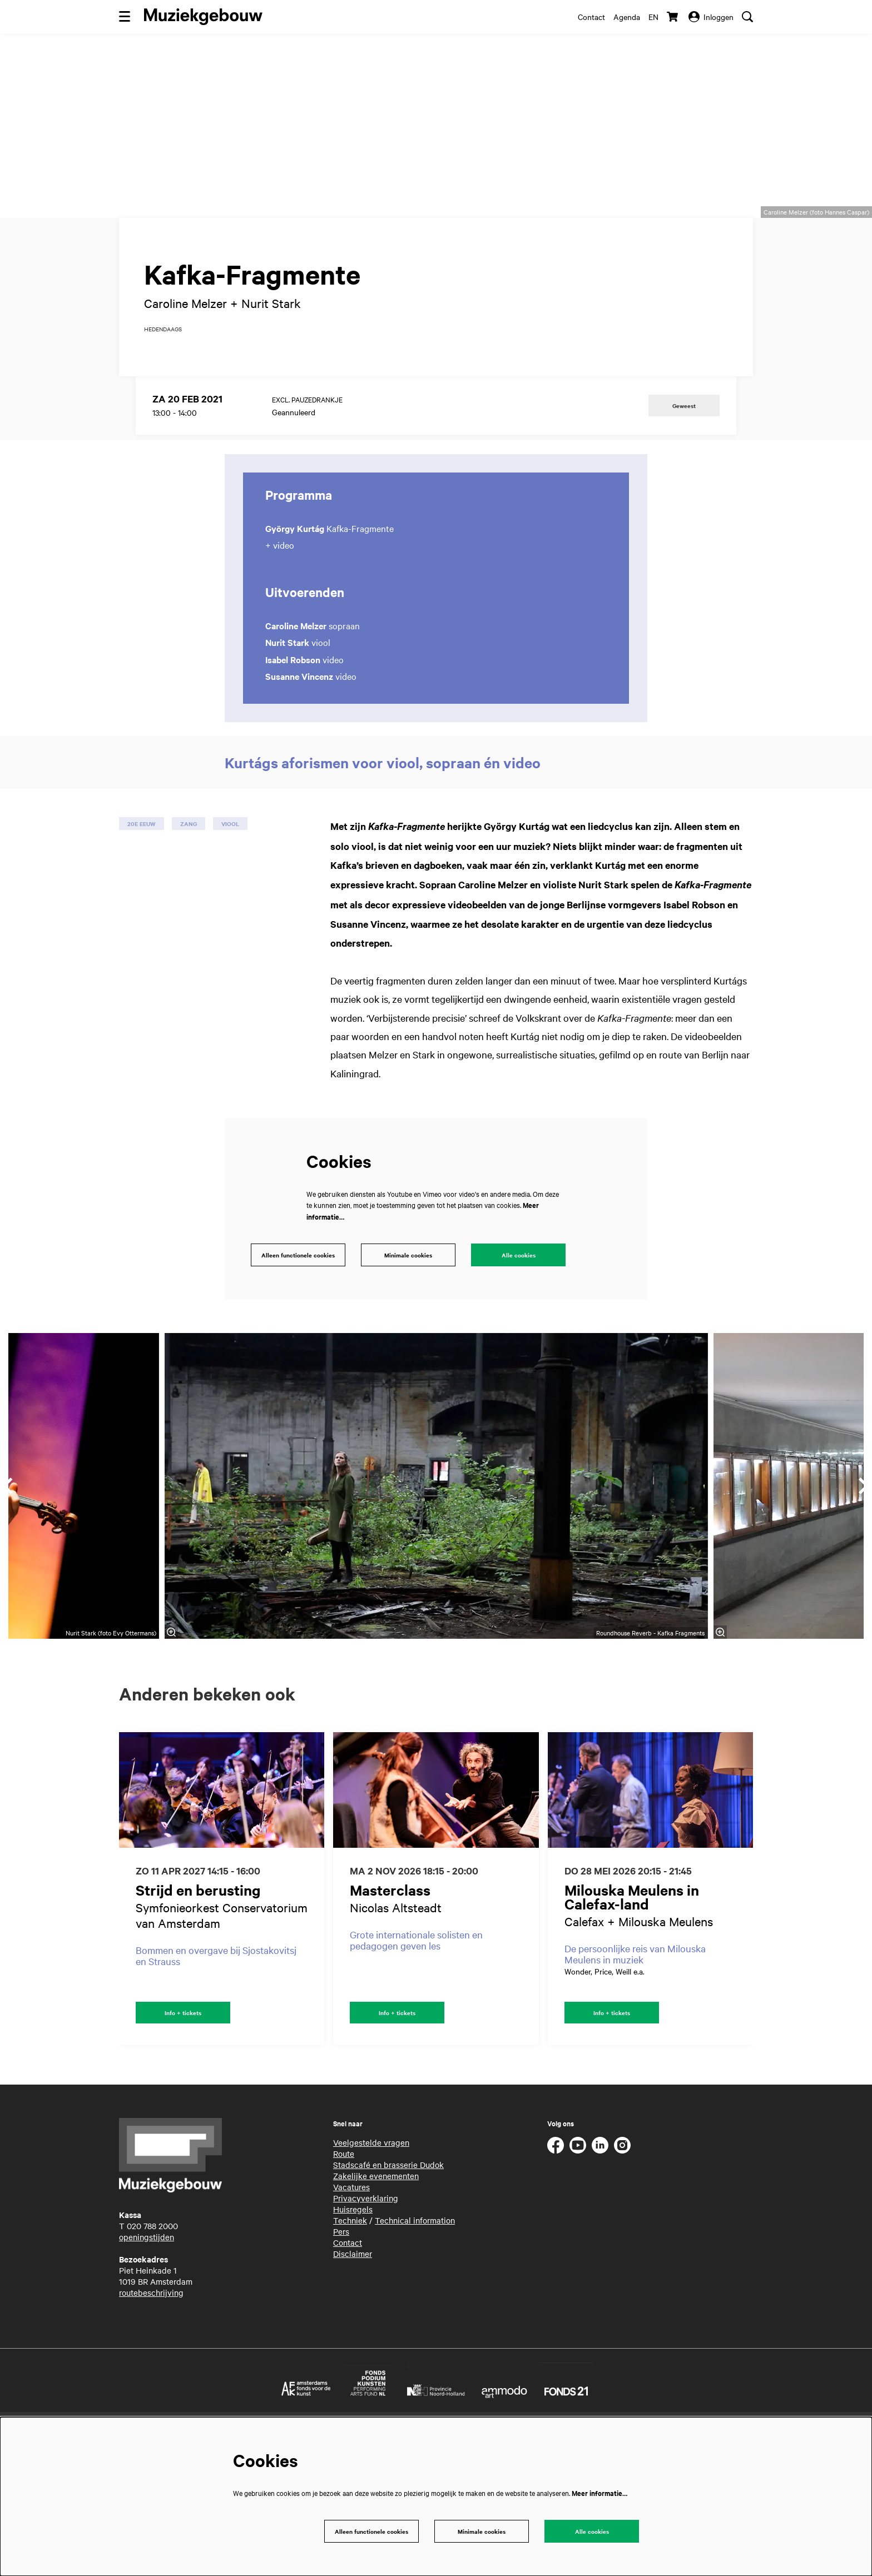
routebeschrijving (151, 2412)
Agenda (626, 16)
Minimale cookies (408, 1371)
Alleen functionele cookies (294, 1371)
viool (230, 938)
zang (188, 938)
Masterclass (390, 2008)
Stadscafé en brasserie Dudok (388, 2284)
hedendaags (163, 444)
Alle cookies (518, 1371)
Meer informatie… (599, 2490)
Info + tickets (183, 2131)
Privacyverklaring (365, 2317)
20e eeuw (141, 938)
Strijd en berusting (198, 2008)
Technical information (415, 2339)
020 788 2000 (152, 2345)
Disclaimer (352, 2373)
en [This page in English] (653, 16)
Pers (341, 2350)
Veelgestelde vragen (371, 2261)
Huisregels (353, 2328)
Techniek (350, 2339)
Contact (591, 16)
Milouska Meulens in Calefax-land (631, 2014)
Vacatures (351, 2306)
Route (343, 2273)
